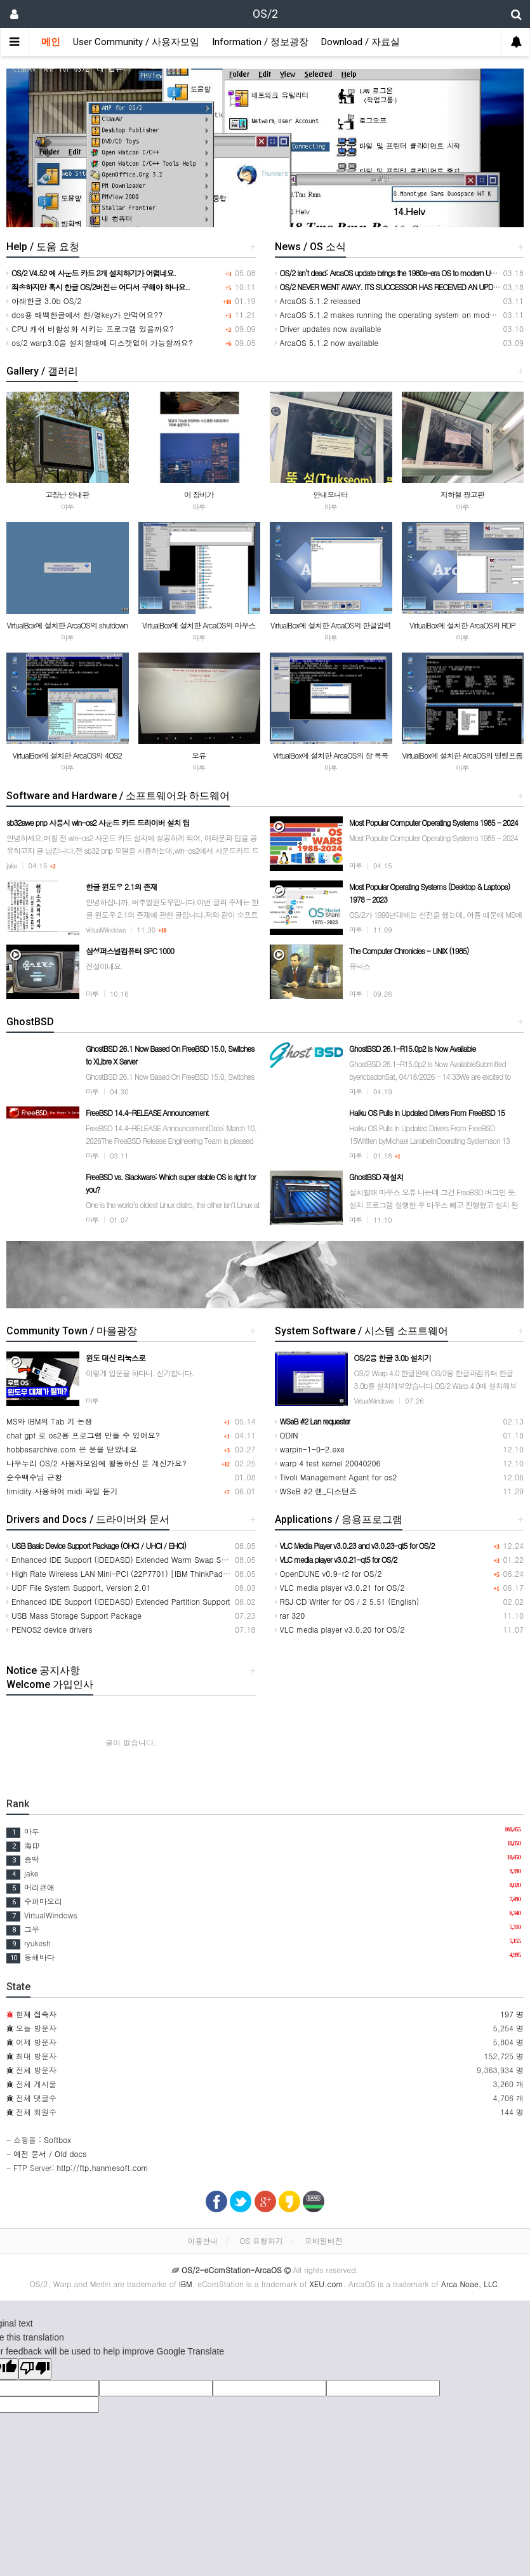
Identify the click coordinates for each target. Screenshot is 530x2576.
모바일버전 (324, 2240)
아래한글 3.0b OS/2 (43, 300)
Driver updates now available (328, 328)
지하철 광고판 (462, 494)
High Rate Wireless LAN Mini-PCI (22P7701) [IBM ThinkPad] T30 (124, 1573)
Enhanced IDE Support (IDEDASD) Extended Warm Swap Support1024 (134, 1559)
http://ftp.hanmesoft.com (103, 2167)
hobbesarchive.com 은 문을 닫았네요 (71, 1449)
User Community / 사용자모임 (136, 42)
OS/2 (265, 13)
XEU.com (326, 2283)
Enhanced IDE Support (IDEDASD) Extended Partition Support (118, 1601)
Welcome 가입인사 (49, 1684)
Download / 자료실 (360, 42)
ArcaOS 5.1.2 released (318, 300)
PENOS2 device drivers (49, 1629)
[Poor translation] (34, 2369)
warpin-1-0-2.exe (310, 1449)
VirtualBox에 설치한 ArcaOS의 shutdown (67, 625)
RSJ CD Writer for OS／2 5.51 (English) (347, 1601)
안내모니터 (330, 494)
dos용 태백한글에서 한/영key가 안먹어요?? (84, 314)
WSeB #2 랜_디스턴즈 (316, 1490)
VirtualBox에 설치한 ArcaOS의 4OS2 (67, 755)
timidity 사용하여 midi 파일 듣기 (62, 1490)
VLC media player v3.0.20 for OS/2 (340, 1629)
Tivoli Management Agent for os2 (336, 1476)
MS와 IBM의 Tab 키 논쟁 (49, 1421)
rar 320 (290, 1615)
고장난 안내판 (67, 494)
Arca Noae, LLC (469, 2283)
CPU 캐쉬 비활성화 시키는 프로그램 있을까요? (90, 328)
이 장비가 (199, 494)
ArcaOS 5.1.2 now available (327, 342)
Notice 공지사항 (43, 1670)
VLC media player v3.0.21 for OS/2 (340, 1587)
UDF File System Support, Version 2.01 (78, 1587)
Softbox (57, 2139)
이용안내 (202, 2240)
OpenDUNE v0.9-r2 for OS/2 (328, 1573)
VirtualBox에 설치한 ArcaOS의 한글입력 (330, 625)
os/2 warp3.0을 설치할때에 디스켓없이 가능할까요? (99, 342)
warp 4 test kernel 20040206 (328, 1462)
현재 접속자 (36, 2013)
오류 (199, 755)
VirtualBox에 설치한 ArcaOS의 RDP (462, 625)
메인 (50, 42)
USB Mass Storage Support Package (74, 1615)
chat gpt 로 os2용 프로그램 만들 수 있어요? (83, 1435)
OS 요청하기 (261, 2240)
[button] (45, 148)
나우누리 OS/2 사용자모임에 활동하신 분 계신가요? (96, 1462)
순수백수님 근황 (34, 1476)
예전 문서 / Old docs (49, 2153)
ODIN (286, 1435)
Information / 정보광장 (260, 42)
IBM (185, 2283)
